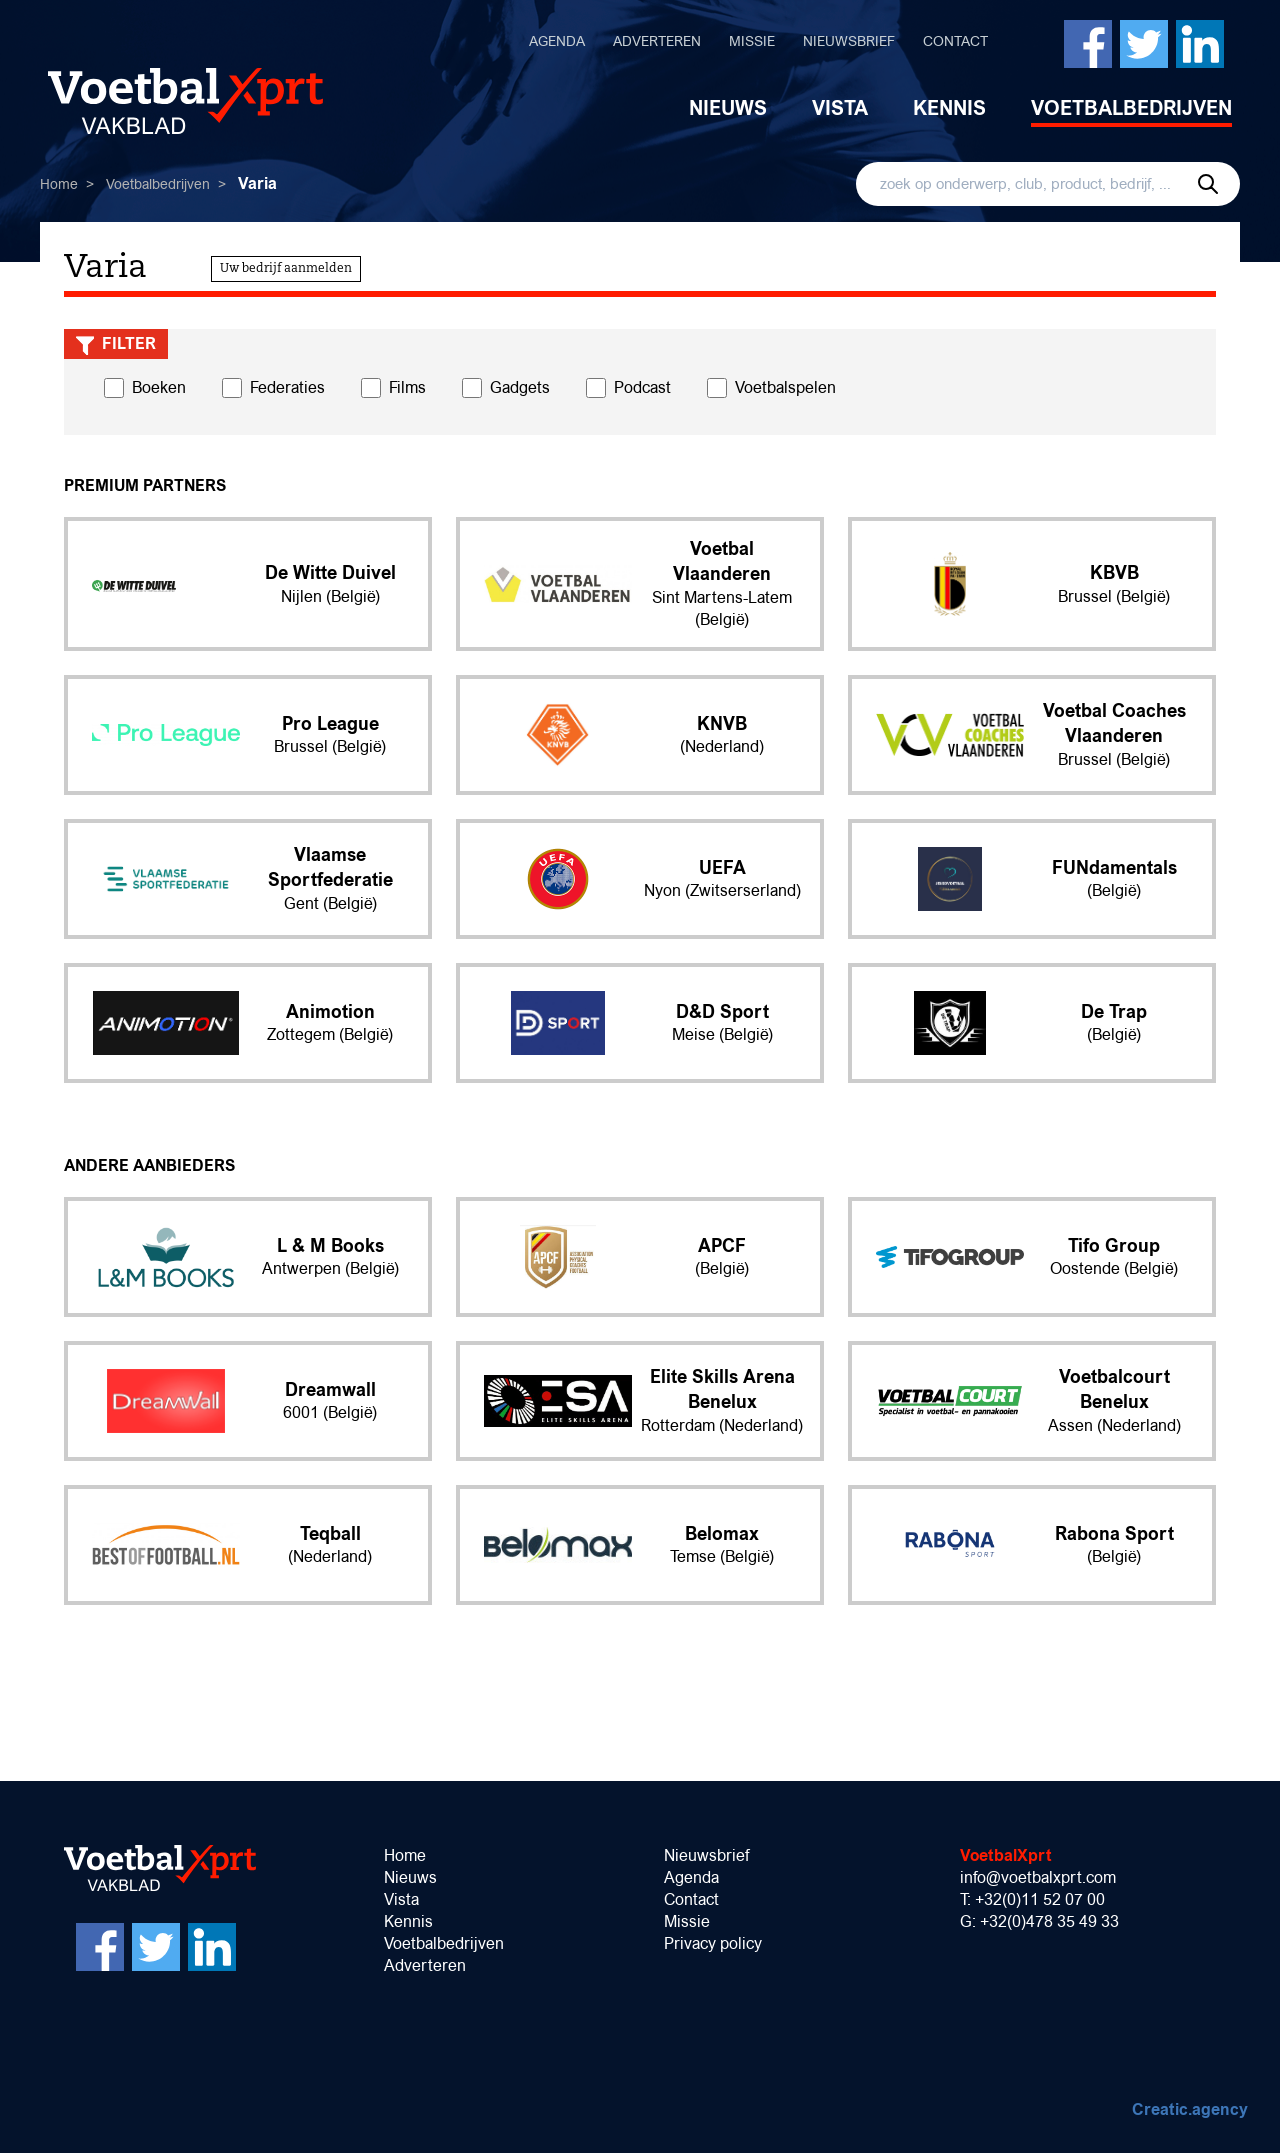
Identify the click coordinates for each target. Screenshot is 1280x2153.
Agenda (557, 41)
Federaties (287, 387)
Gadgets (520, 387)
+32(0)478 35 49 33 (1049, 1921)
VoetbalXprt (1006, 1855)
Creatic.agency (1190, 2109)
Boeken (159, 387)
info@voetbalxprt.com (1038, 1877)
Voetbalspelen (785, 387)
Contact (955, 41)
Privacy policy (713, 1943)
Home (59, 184)
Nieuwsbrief (849, 41)
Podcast (642, 387)
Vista (840, 108)
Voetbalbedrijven (1131, 108)
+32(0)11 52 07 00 (1040, 1899)
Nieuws (728, 108)
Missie (752, 41)
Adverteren (657, 41)
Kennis (949, 108)
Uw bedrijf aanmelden (286, 269)
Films (407, 387)
